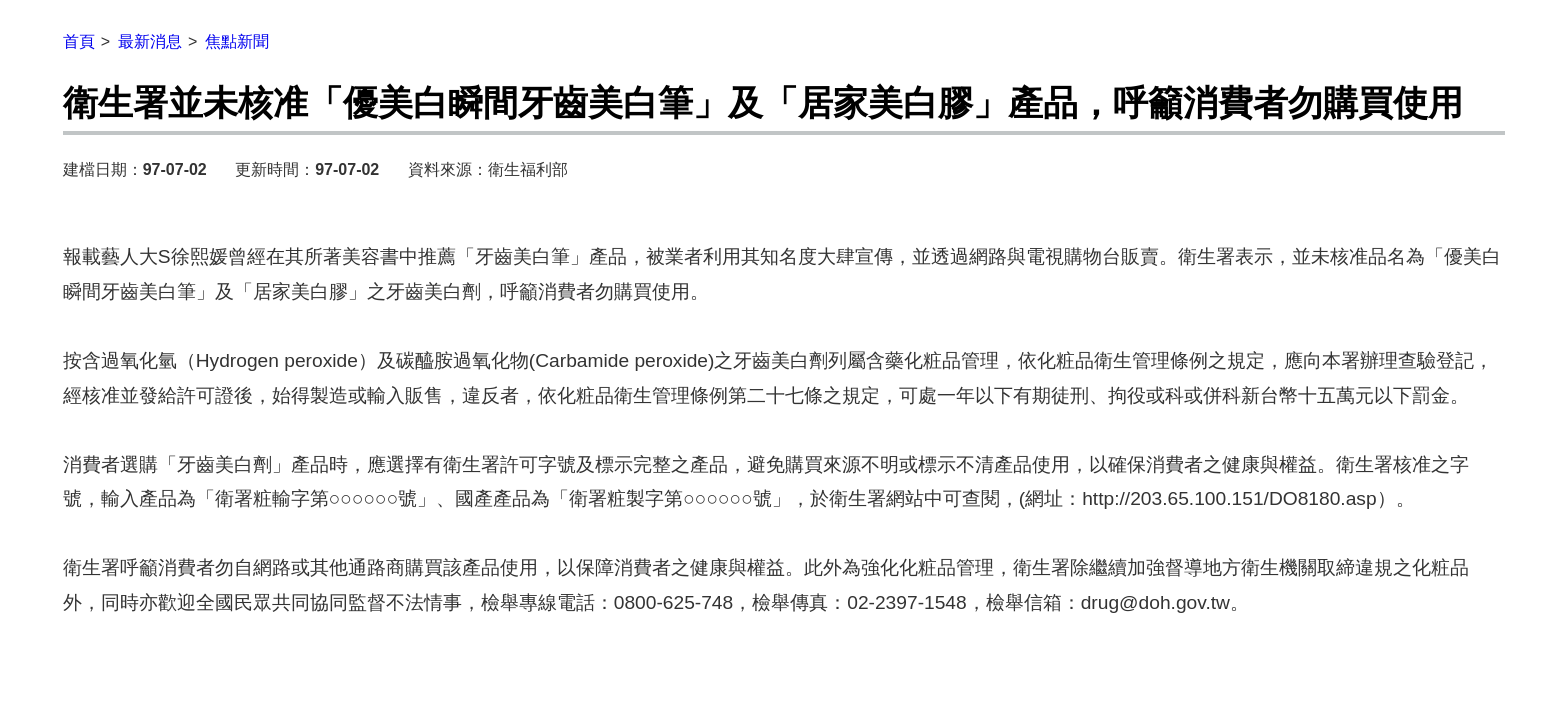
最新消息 (150, 41)
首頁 (79, 41)
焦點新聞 (237, 41)
